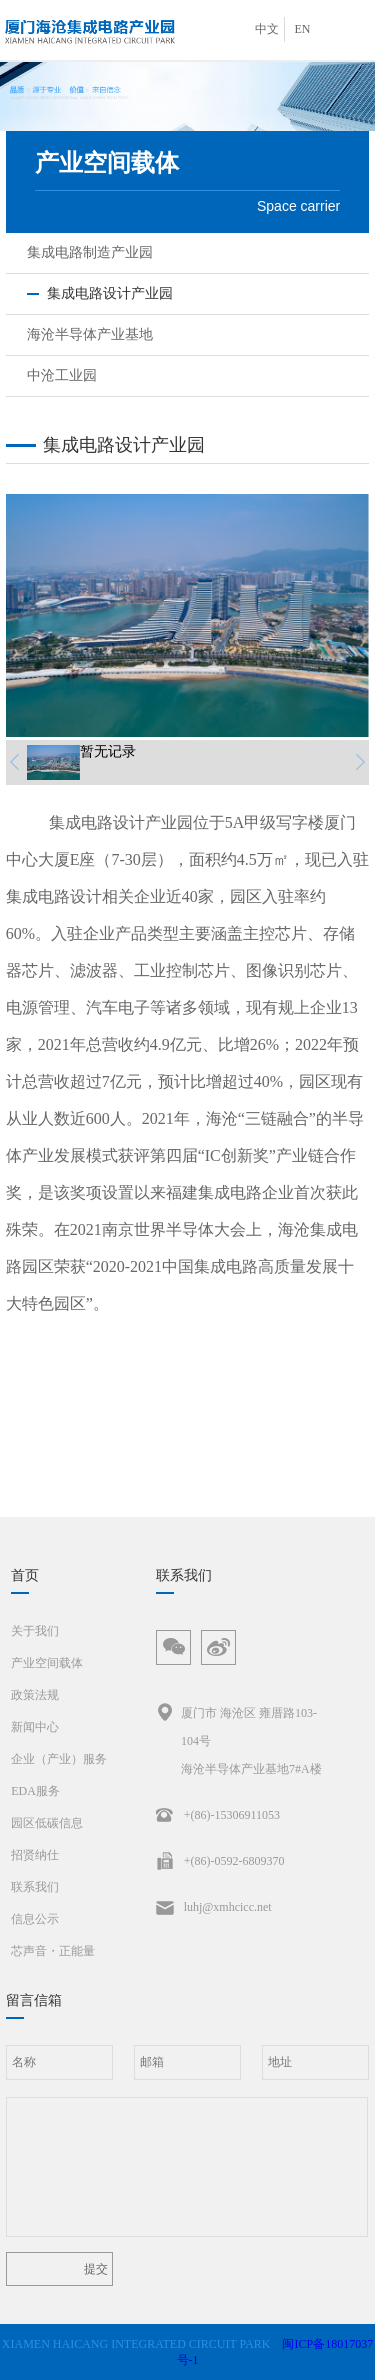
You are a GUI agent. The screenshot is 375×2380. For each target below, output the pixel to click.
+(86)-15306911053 (218, 1815)
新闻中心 (35, 1727)
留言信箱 (34, 2000)
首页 (25, 1575)
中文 (267, 29)
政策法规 (35, 1695)
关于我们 (35, 1631)
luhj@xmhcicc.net (214, 1907)
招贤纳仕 (35, 1855)
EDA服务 (35, 1791)
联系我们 (35, 1887)
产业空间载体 (47, 1663)
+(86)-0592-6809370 (220, 1861)
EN (303, 29)
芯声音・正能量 (53, 1951)
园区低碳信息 (47, 1823)
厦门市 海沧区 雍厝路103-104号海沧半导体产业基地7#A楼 (239, 1737)
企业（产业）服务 (59, 1759)
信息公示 (35, 1919)
